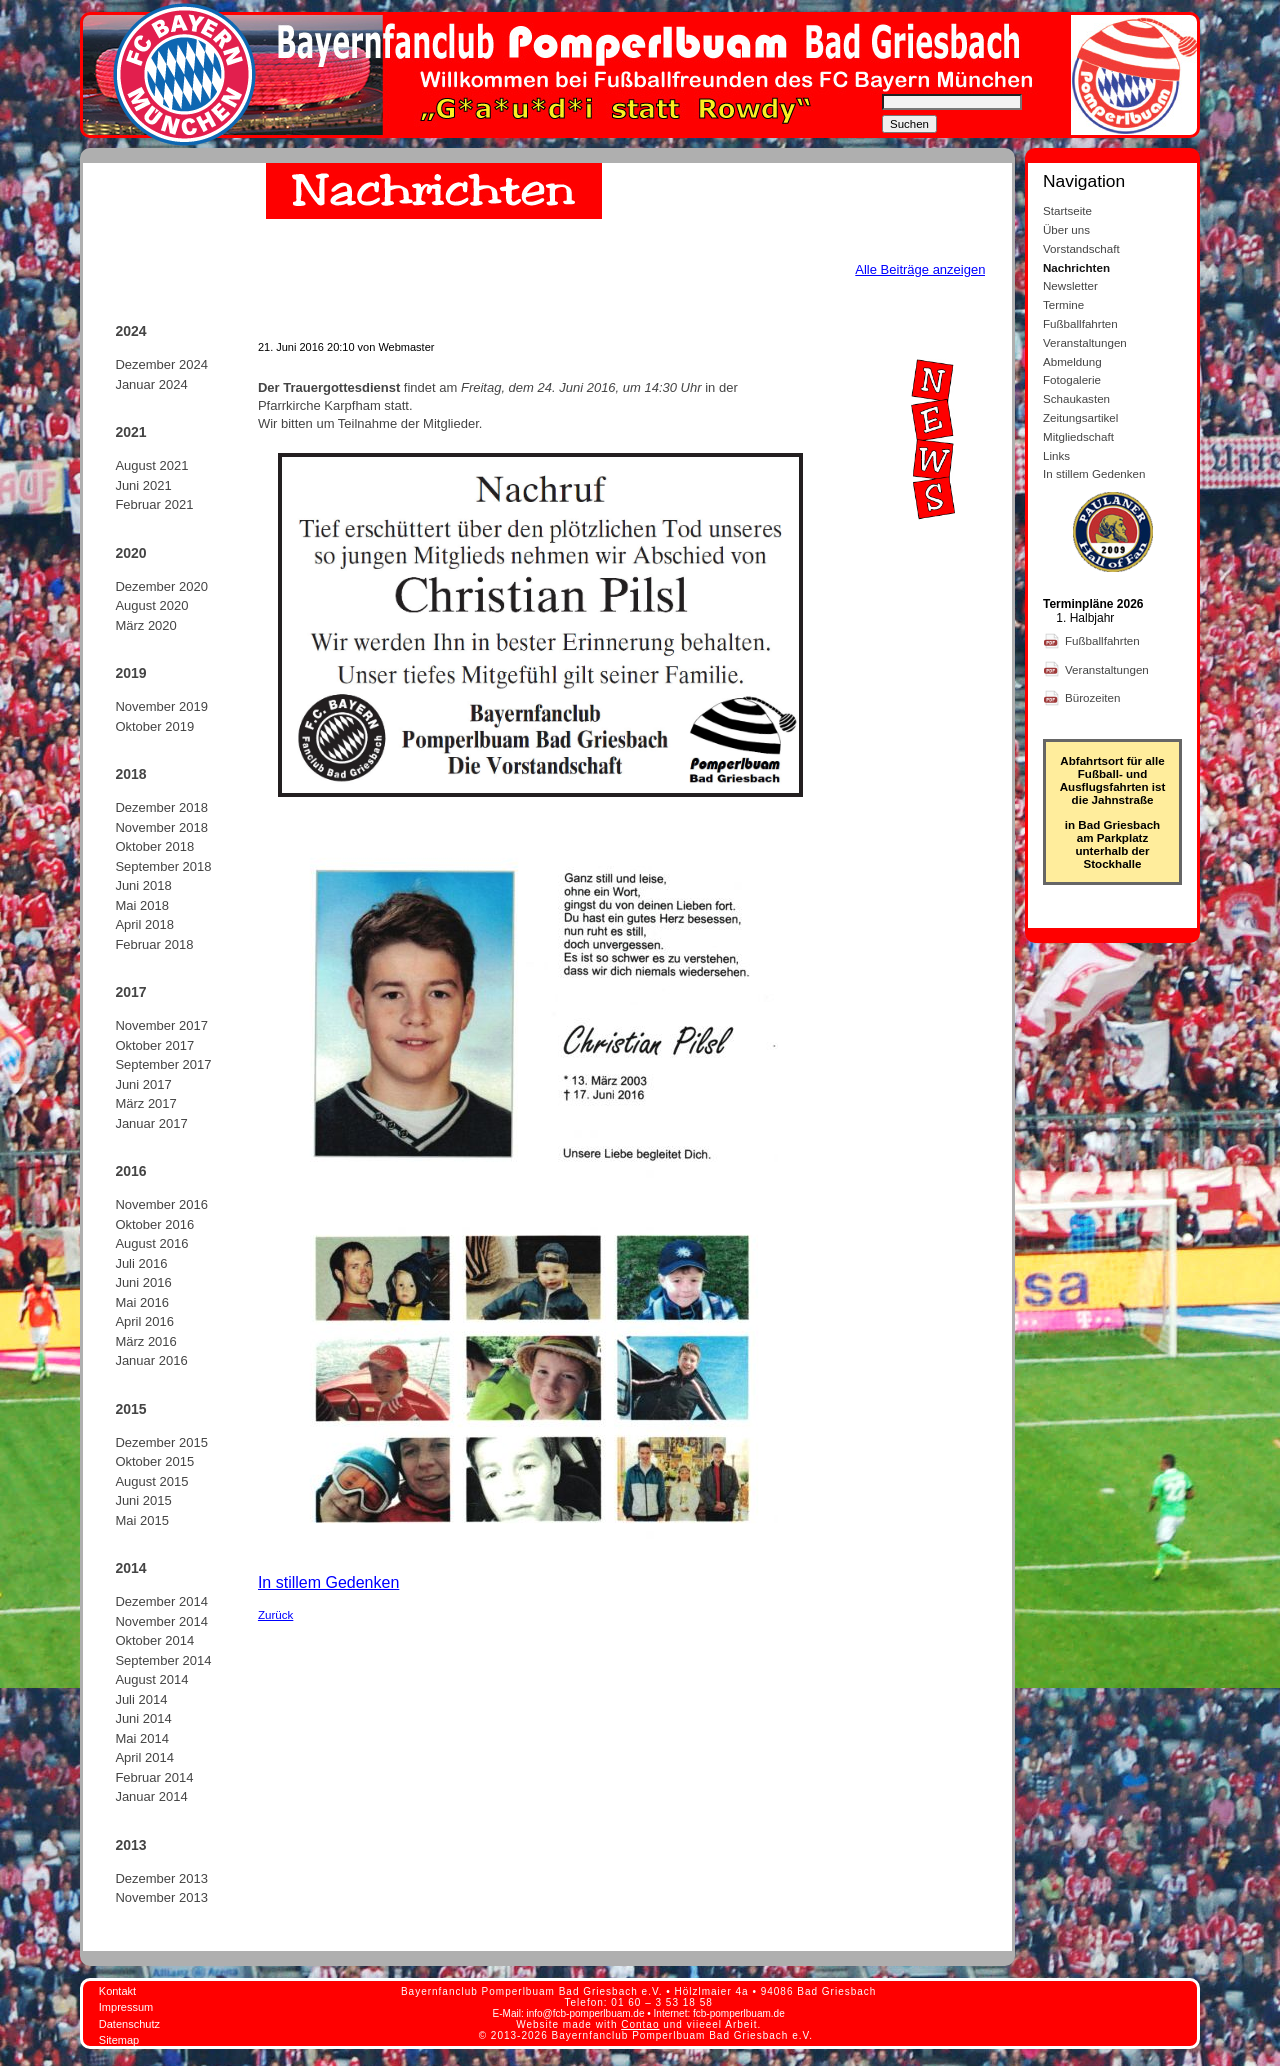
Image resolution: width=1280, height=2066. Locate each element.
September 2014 (163, 1660)
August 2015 (151, 1481)
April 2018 (144, 924)
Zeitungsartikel (1080, 417)
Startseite (1067, 210)
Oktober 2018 (154, 846)
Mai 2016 (141, 1302)
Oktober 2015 (154, 1461)
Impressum (126, 2007)
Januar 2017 (151, 1123)
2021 (130, 432)
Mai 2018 (141, 905)
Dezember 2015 (161, 1442)
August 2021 (151, 465)
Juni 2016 (143, 1282)
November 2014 (161, 1621)
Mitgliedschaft (1078, 436)
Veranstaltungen (1085, 342)
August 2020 (151, 605)
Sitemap (119, 2040)
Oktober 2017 (154, 1045)
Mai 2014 (141, 1738)
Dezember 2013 (161, 1878)
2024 (130, 331)
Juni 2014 (143, 1718)
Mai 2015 (141, 1520)
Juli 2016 (141, 1263)
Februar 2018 (154, 944)
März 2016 (145, 1341)
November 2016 (161, 1204)
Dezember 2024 (161, 364)
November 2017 (161, 1025)
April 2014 (144, 1757)
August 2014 (151, 1679)
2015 (130, 1409)
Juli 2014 (141, 1699)
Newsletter (1070, 285)
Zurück (275, 1614)
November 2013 (161, 1897)
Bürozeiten (1094, 697)
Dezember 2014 (161, 1601)
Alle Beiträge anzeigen (920, 269)
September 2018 (163, 866)
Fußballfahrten (1080, 323)
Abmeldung (1072, 361)
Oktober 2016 (154, 1224)
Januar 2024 (151, 384)
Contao (640, 2024)
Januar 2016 (151, 1360)
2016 (130, 1171)
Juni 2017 (143, 1084)
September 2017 (163, 1064)
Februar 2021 (154, 504)
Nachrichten (1076, 267)
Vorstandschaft (1081, 248)
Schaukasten (1076, 398)
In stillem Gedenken (328, 1582)
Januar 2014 (151, 1796)
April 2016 (144, 1321)
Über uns (1066, 229)
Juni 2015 (143, 1500)
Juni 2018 (143, 885)
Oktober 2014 (154, 1640)
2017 (130, 992)
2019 (130, 673)
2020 (130, 553)
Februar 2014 (154, 1777)
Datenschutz (129, 2024)
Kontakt (117, 1991)
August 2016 (151, 1243)
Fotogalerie (1072, 379)
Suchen (909, 124)
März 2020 (145, 625)
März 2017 (145, 1103)
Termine (1063, 304)
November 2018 (161, 827)
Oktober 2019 (154, 726)
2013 (130, 1845)
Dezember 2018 (161, 807)
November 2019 (161, 706)
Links (1056, 455)
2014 (130, 1568)
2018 (130, 774)
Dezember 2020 (161, 586)
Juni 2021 (143, 485)
